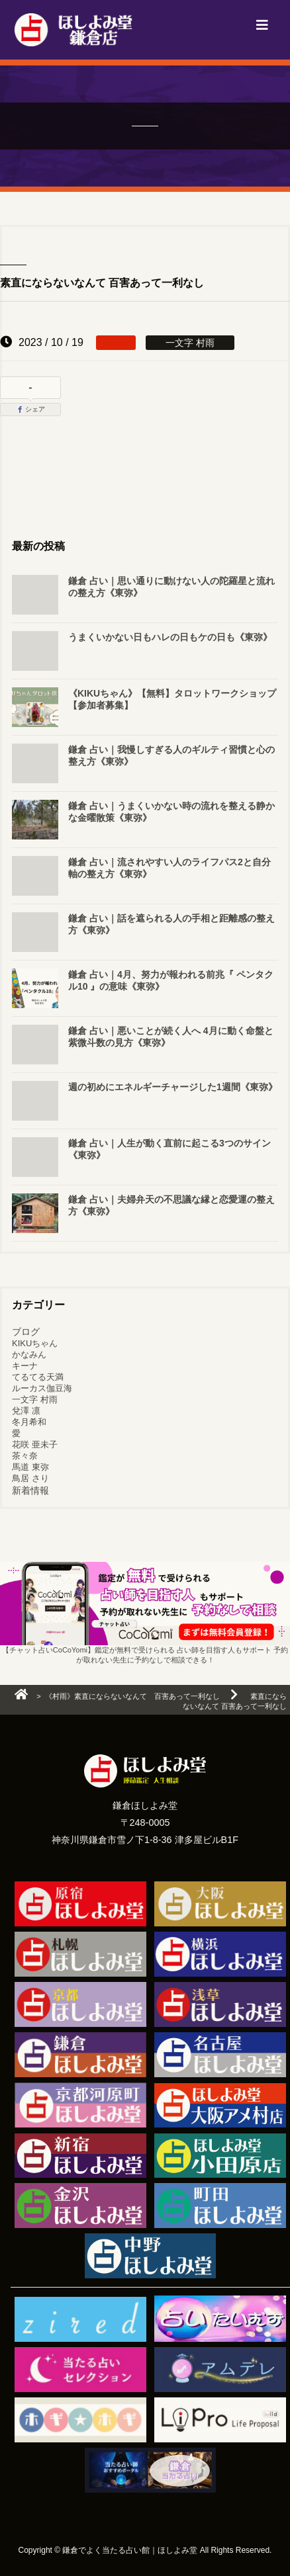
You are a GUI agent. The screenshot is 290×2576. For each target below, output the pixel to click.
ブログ (26, 1331)
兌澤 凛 (26, 1411)
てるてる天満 (38, 1377)
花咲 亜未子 (35, 1444)
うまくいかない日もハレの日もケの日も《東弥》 (170, 637)
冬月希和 (29, 1422)
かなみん (29, 1354)
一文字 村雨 (35, 1399)
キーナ (25, 1366)
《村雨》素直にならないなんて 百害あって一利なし (132, 1696)
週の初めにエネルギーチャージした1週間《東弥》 (172, 1087)
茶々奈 (25, 1456)
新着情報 (30, 1490)
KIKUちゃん (35, 1343)
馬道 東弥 (30, 1467)
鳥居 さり (30, 1478)
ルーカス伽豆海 (42, 1388)
